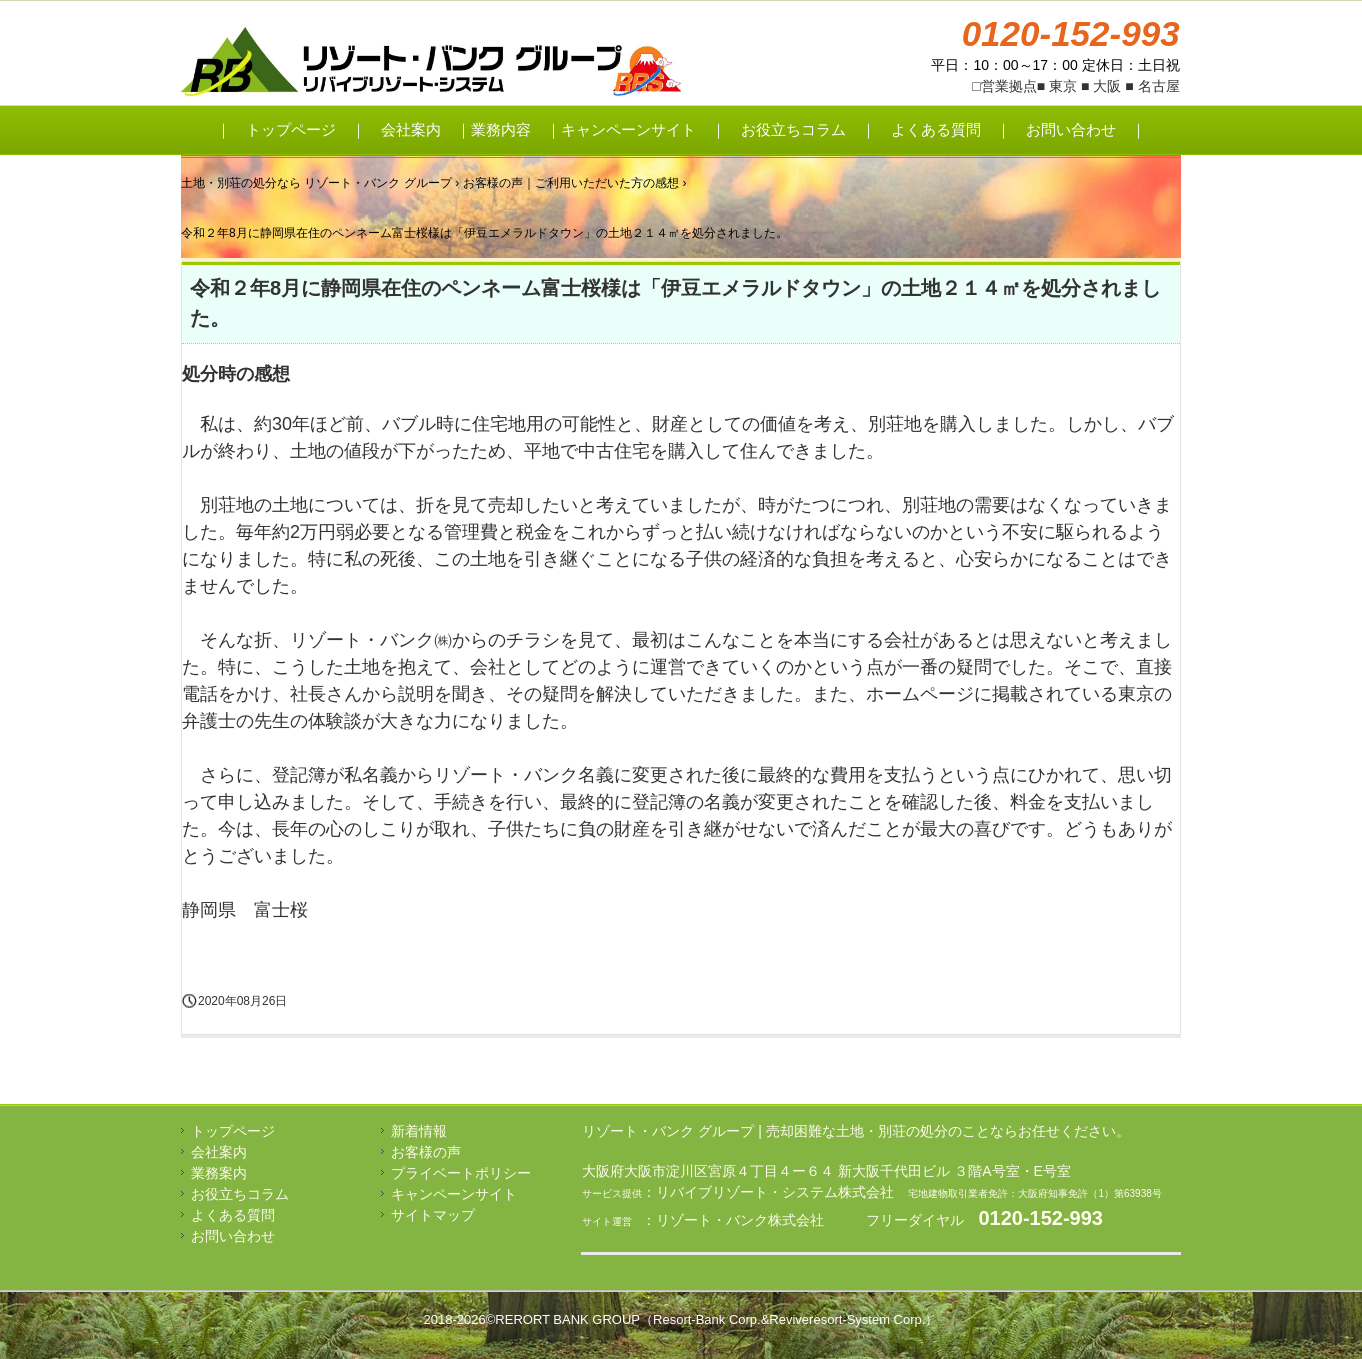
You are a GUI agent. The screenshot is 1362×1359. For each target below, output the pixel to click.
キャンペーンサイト (628, 129)
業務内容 (501, 129)
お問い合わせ (1071, 129)
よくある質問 (936, 129)
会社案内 (411, 129)
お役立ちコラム (793, 129)
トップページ (291, 129)
